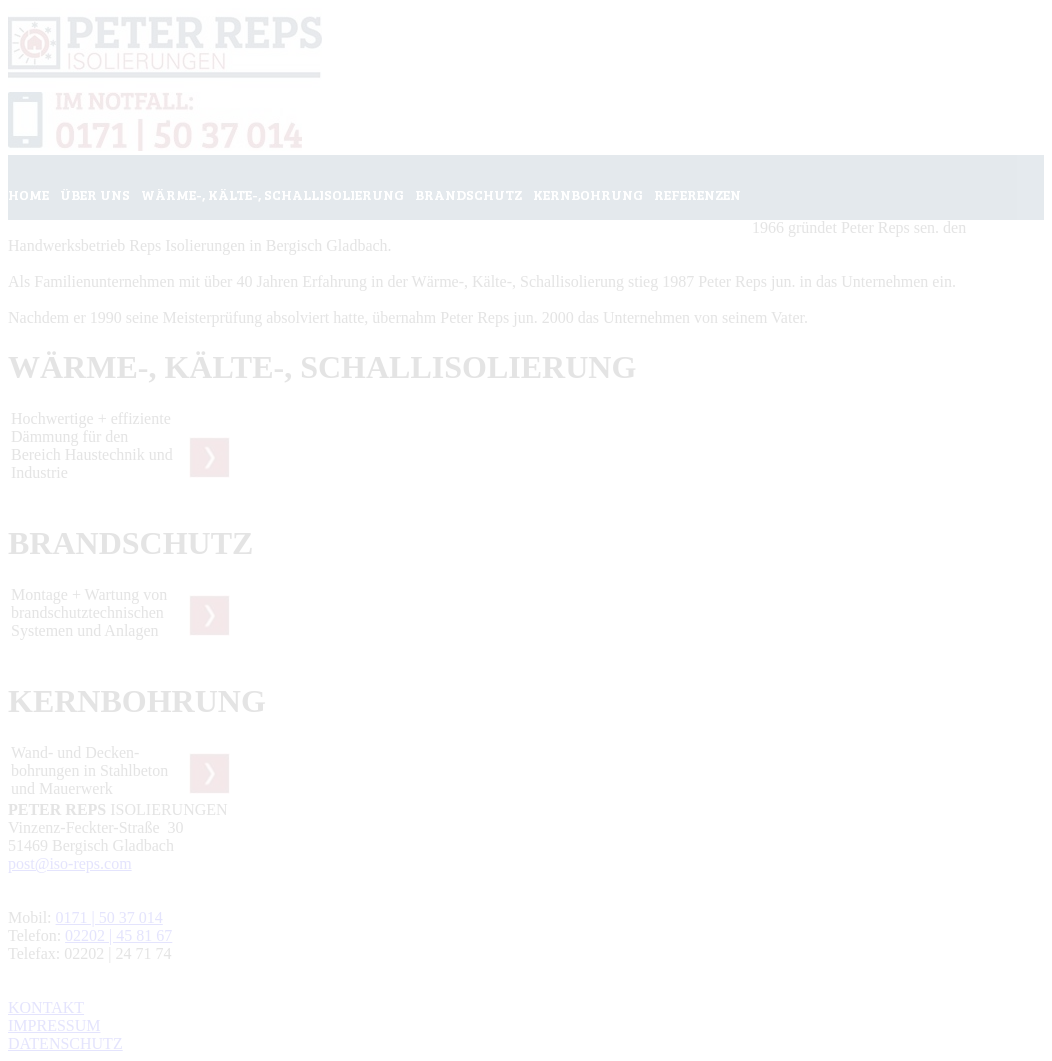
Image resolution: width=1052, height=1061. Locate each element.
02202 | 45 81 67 (118, 935)
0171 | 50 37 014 (109, 917)
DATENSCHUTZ (65, 1043)
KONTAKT (46, 1007)
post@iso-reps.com (70, 863)
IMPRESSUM (54, 1025)
